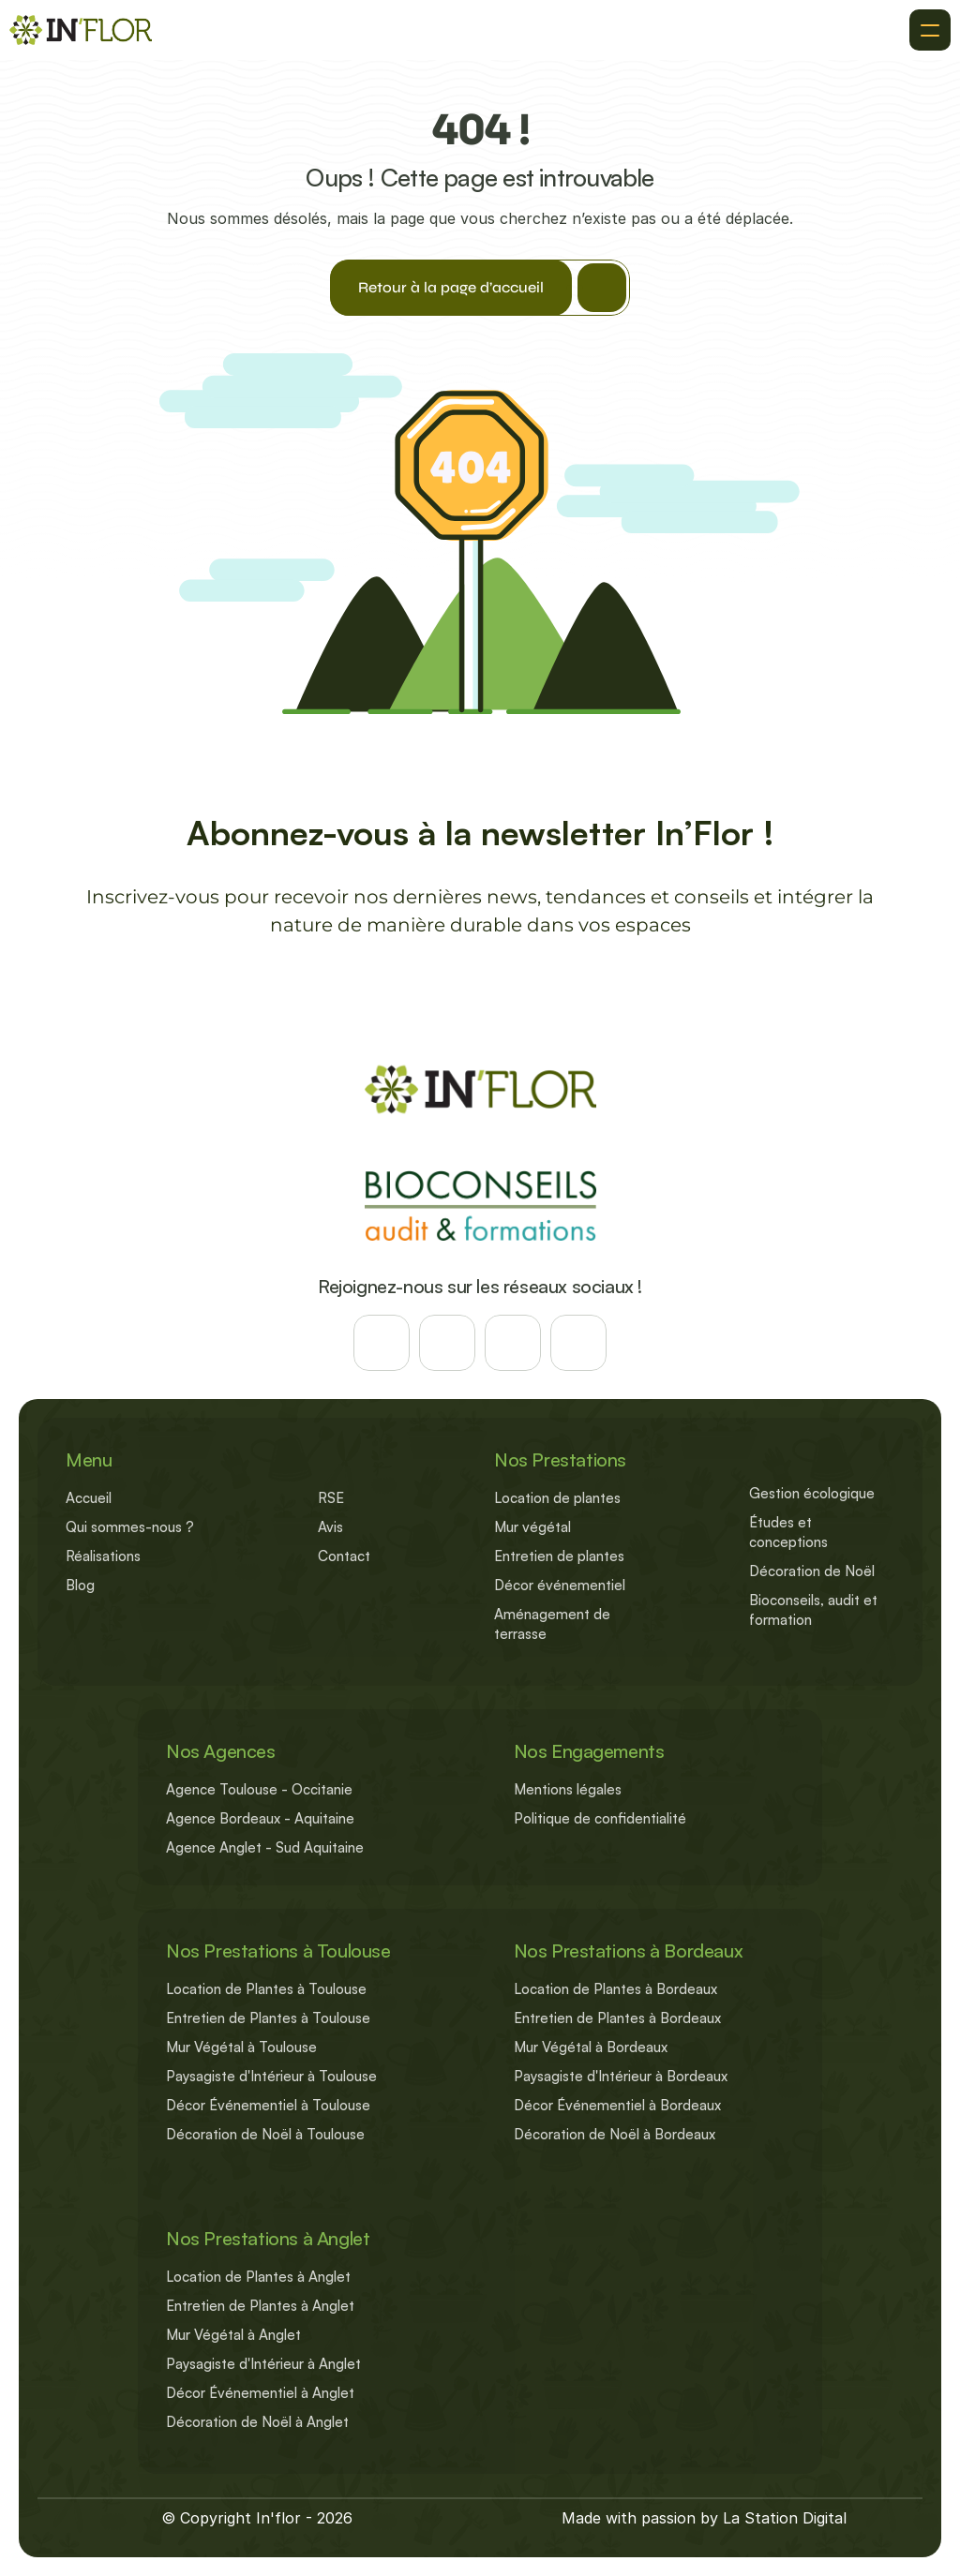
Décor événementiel (559, 1585)
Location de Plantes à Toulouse (266, 1989)
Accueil (89, 1498)
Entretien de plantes (559, 1556)
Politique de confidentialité (600, 1818)
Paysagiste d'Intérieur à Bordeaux (621, 2076)
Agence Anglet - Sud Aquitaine (265, 1847)
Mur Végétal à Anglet (233, 2335)
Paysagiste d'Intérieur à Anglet (263, 2364)
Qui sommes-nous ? (130, 1527)
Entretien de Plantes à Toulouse (268, 2018)
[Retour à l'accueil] (80, 30)
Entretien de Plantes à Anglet (260, 2306)
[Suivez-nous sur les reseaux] (381, 1343)
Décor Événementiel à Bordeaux (617, 2105)
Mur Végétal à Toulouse (241, 2047)
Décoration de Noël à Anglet (257, 2422)
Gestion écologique (812, 1493)
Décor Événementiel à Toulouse (268, 2105)
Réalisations (103, 1556)
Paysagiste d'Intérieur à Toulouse (271, 2076)
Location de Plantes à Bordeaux (615, 1989)
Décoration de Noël (812, 1571)
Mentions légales (568, 1789)
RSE (331, 1498)
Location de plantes (557, 1498)
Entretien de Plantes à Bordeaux (617, 2018)
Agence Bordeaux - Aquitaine (260, 1818)
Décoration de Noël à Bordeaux (614, 2134)
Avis (330, 1527)
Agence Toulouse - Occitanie (259, 1789)
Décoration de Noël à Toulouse (265, 2134)
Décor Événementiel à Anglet (260, 2393)
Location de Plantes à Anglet (258, 2277)
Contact (344, 1556)
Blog (80, 1585)
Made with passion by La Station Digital (704, 2518)
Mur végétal (532, 1527)
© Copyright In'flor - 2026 (256, 2518)
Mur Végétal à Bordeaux (591, 2047)
